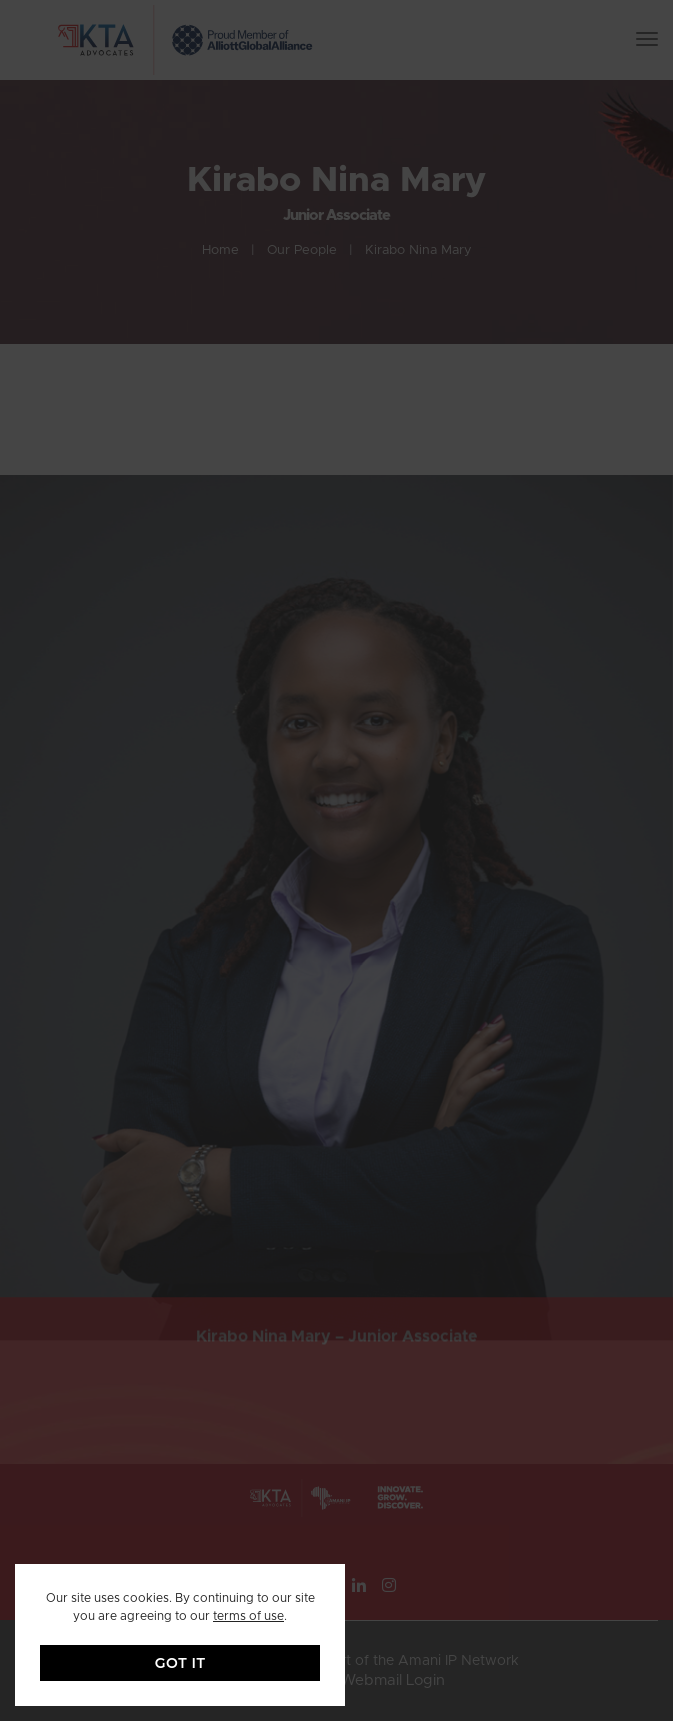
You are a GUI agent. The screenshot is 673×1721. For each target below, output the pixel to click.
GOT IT (180, 1663)
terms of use (248, 1616)
